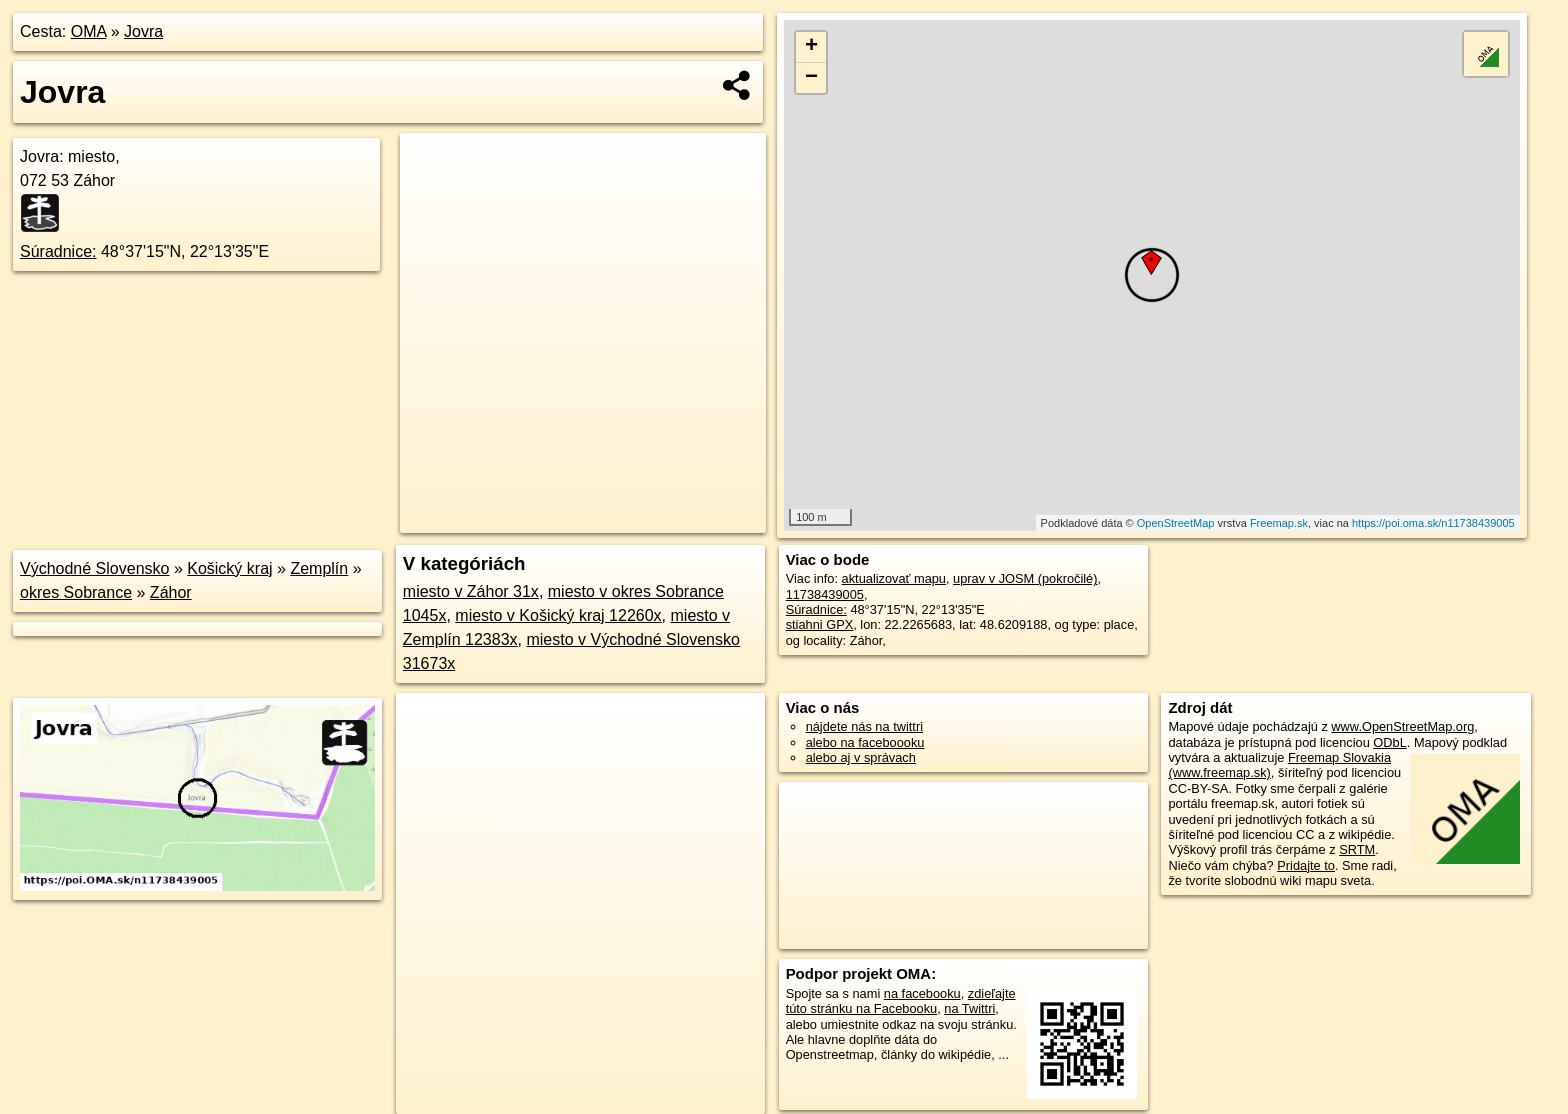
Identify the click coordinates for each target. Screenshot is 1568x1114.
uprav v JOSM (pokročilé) (1025, 578)
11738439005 (825, 594)
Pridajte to (1306, 865)
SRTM (1357, 849)
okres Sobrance (76, 592)
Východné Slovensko (94, 568)
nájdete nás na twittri (864, 726)
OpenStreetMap (1176, 523)
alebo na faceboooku (865, 742)
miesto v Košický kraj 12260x (558, 615)
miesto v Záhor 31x (471, 591)
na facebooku (922, 993)
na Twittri (969, 1008)
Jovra (143, 31)
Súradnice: (58, 251)
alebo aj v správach (861, 757)
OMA (89, 31)
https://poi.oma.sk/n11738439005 (1433, 523)
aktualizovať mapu (894, 578)
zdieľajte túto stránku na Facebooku (901, 1001)
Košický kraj (229, 568)
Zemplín (319, 568)
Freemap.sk (1279, 523)
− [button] (811, 78)
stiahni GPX (820, 624)
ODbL (1389, 742)
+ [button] (811, 47)
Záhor (171, 592)
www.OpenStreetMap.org (1402, 726)
